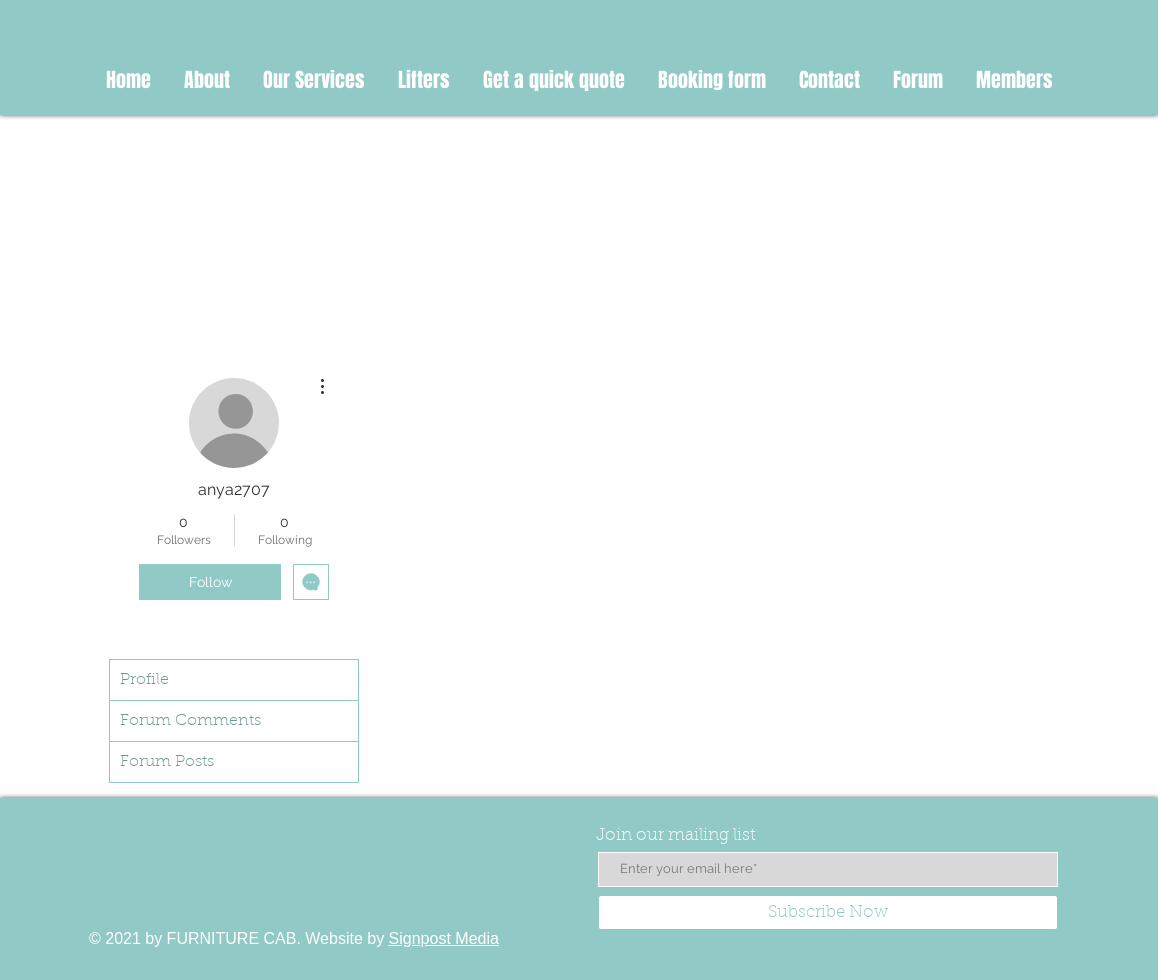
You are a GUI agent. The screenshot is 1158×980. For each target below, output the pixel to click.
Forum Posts (167, 762)
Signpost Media (444, 938)
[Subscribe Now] (828, 912)
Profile (144, 680)
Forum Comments (190, 721)
